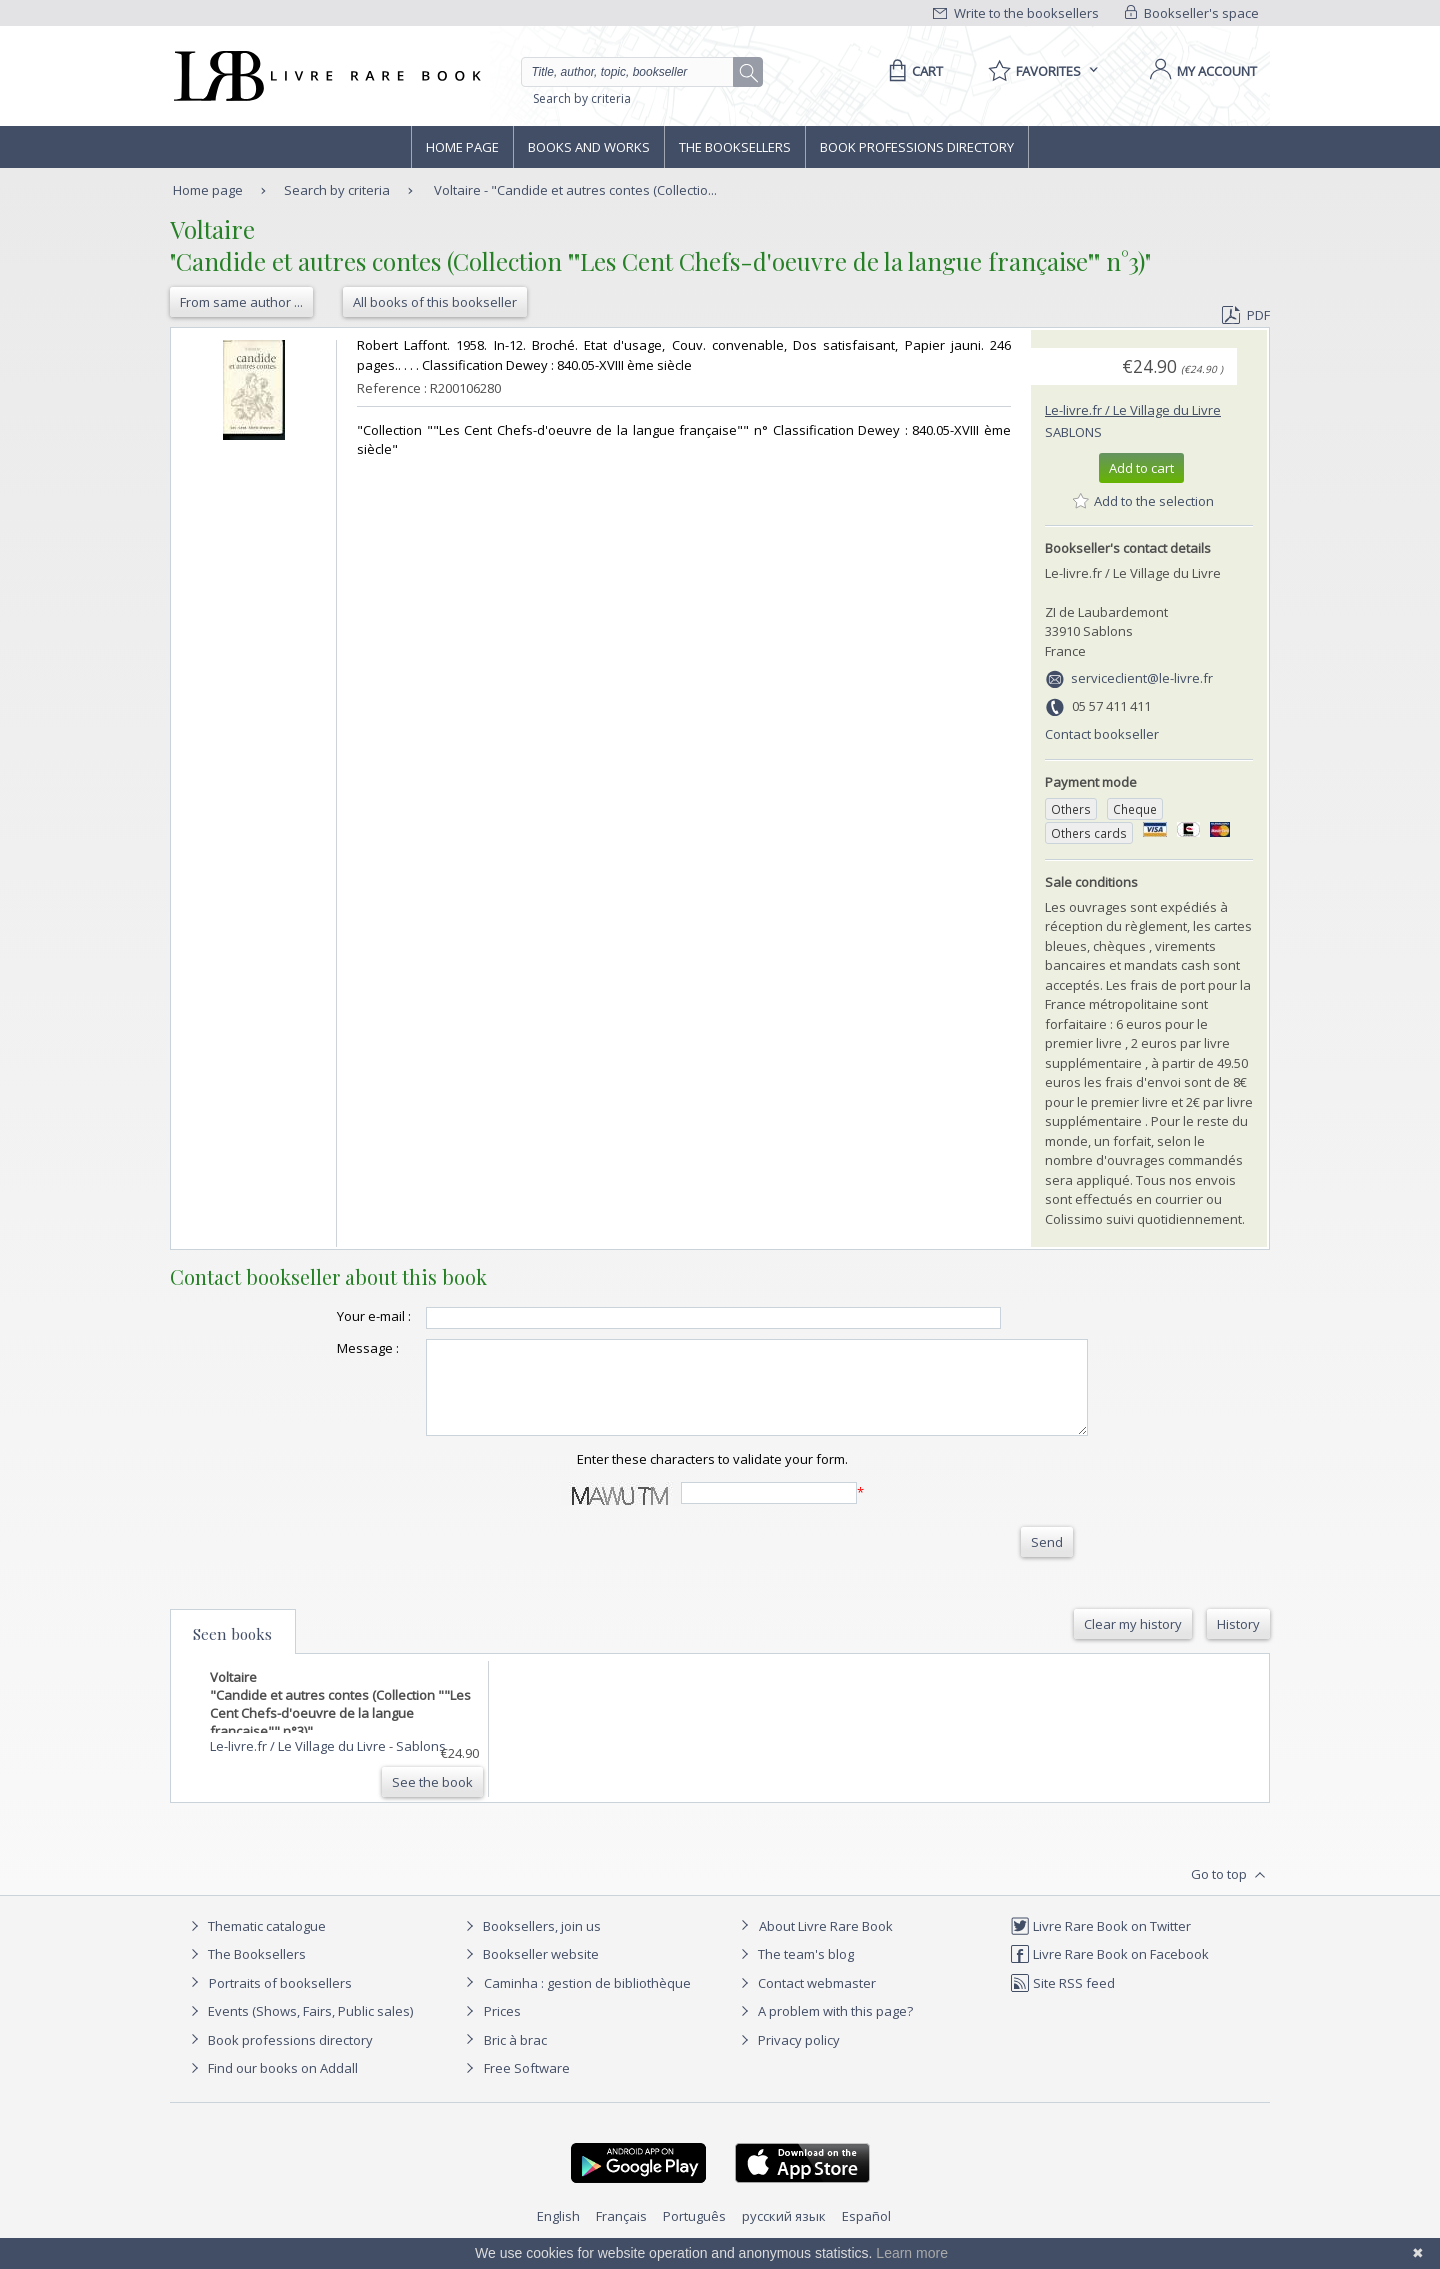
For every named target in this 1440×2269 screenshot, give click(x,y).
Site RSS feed (1062, 2001)
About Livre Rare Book (826, 1944)
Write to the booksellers (1016, 13)
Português (694, 2234)
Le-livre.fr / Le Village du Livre (1133, 410)
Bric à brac (515, 2058)
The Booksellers (735, 147)
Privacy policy (787, 2058)
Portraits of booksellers (280, 2001)
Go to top (1230, 1893)
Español (866, 2234)
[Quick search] (636, 72)
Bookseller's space (1192, 13)
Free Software (527, 2086)
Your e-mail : (334, 1316)
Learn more (912, 2253)
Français (621, 2234)
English (558, 2234)
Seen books (232, 1652)
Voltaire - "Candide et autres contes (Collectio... (575, 190)
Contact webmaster (805, 2001)
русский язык (784, 2234)
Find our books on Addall (271, 2086)
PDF (1246, 315)
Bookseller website (529, 1972)
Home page (462, 147)
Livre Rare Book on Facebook (1109, 1972)
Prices (502, 2029)
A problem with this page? (824, 2029)
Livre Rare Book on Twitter (1100, 1944)
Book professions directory (917, 147)
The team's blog (794, 1972)
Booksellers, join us (530, 1944)
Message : (328, 1348)
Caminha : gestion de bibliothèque (587, 2001)
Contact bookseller (1102, 734)
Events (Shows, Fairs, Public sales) (299, 2029)
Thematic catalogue (255, 1944)
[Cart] (912, 71)
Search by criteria (582, 98)
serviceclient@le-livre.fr (1142, 678)
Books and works (589, 147)
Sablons (1073, 432)
